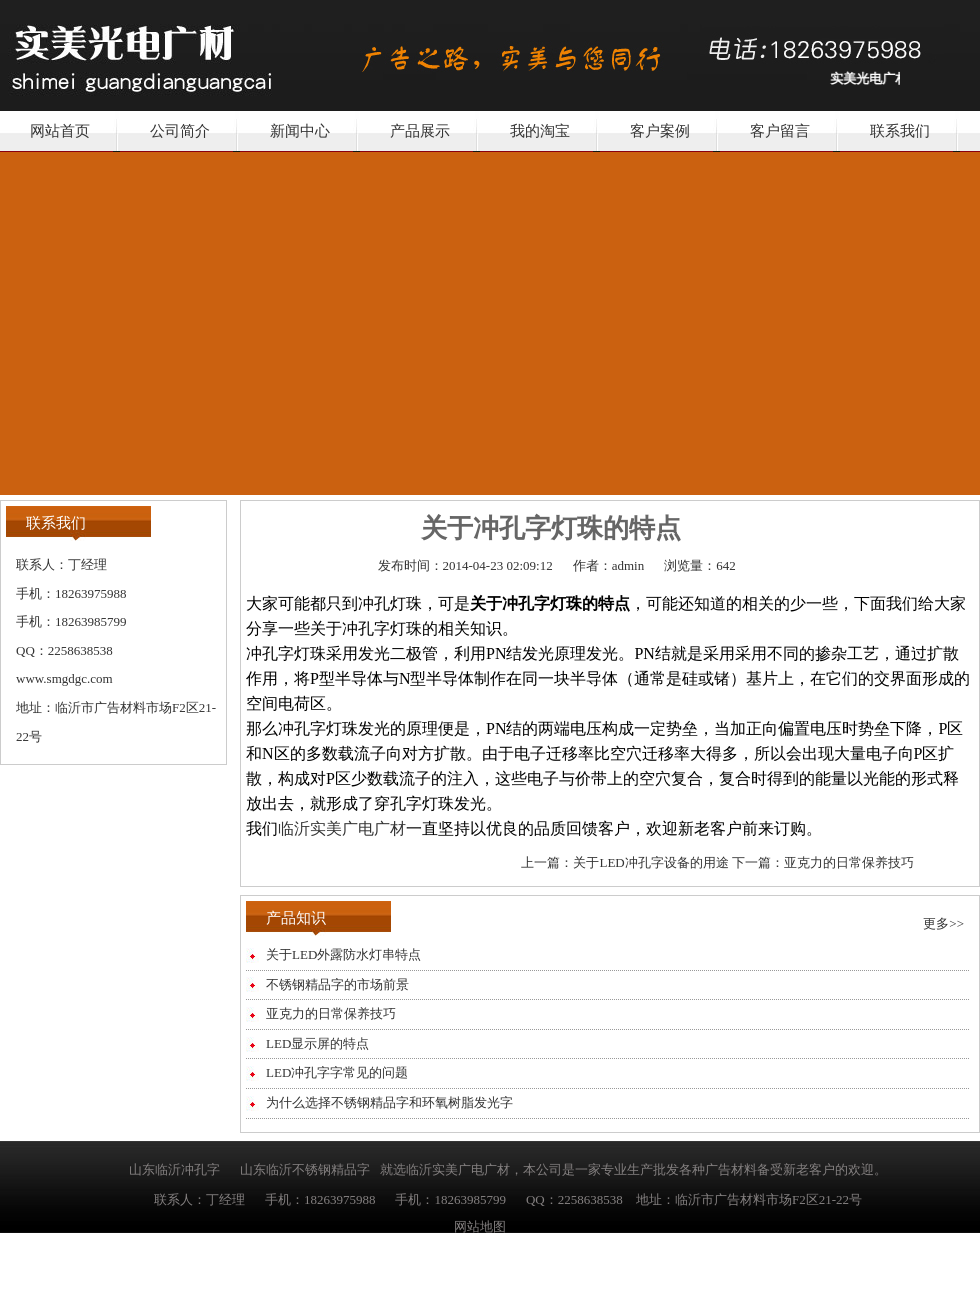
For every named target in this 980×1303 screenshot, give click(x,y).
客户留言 (780, 131)
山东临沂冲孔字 (174, 1169)
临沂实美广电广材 (342, 828)
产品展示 (420, 131)
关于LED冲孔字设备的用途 (650, 862)
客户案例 (660, 131)
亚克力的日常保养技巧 (849, 862)
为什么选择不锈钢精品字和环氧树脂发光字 (389, 1102)
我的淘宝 (540, 131)
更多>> (943, 923)
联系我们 (900, 131)
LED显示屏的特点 (317, 1043)
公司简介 (180, 131)
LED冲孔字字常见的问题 (337, 1072)
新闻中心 (300, 131)
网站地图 (480, 1226)
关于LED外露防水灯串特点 (343, 954)
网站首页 (60, 131)
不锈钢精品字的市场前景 (337, 984)
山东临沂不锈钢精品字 (305, 1169)
